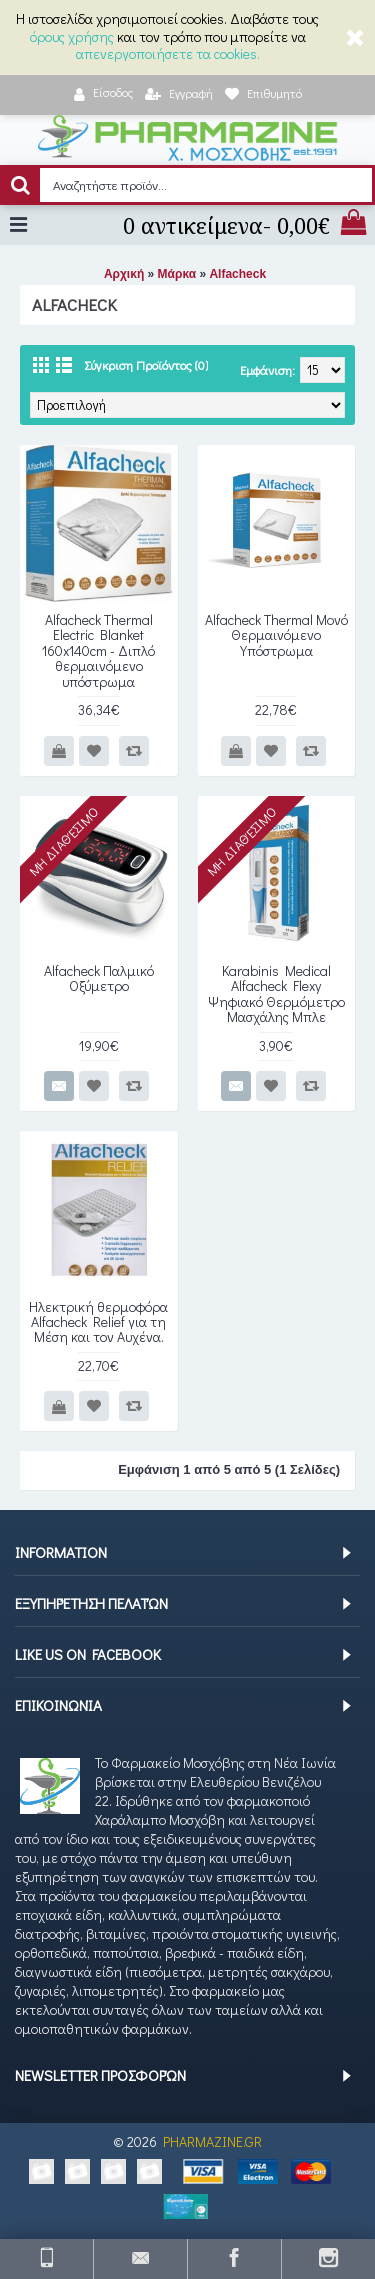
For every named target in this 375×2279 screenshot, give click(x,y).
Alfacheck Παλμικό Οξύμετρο (99, 978)
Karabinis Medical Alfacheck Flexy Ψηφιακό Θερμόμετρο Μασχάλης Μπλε (276, 993)
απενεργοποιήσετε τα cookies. (168, 53)
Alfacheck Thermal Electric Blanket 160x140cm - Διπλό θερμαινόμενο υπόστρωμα (98, 650)
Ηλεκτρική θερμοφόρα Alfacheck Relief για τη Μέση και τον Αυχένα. (98, 1322)
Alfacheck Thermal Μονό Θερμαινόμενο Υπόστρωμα (276, 635)
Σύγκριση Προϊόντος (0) (146, 364)
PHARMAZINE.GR (212, 2141)
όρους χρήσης (72, 36)
